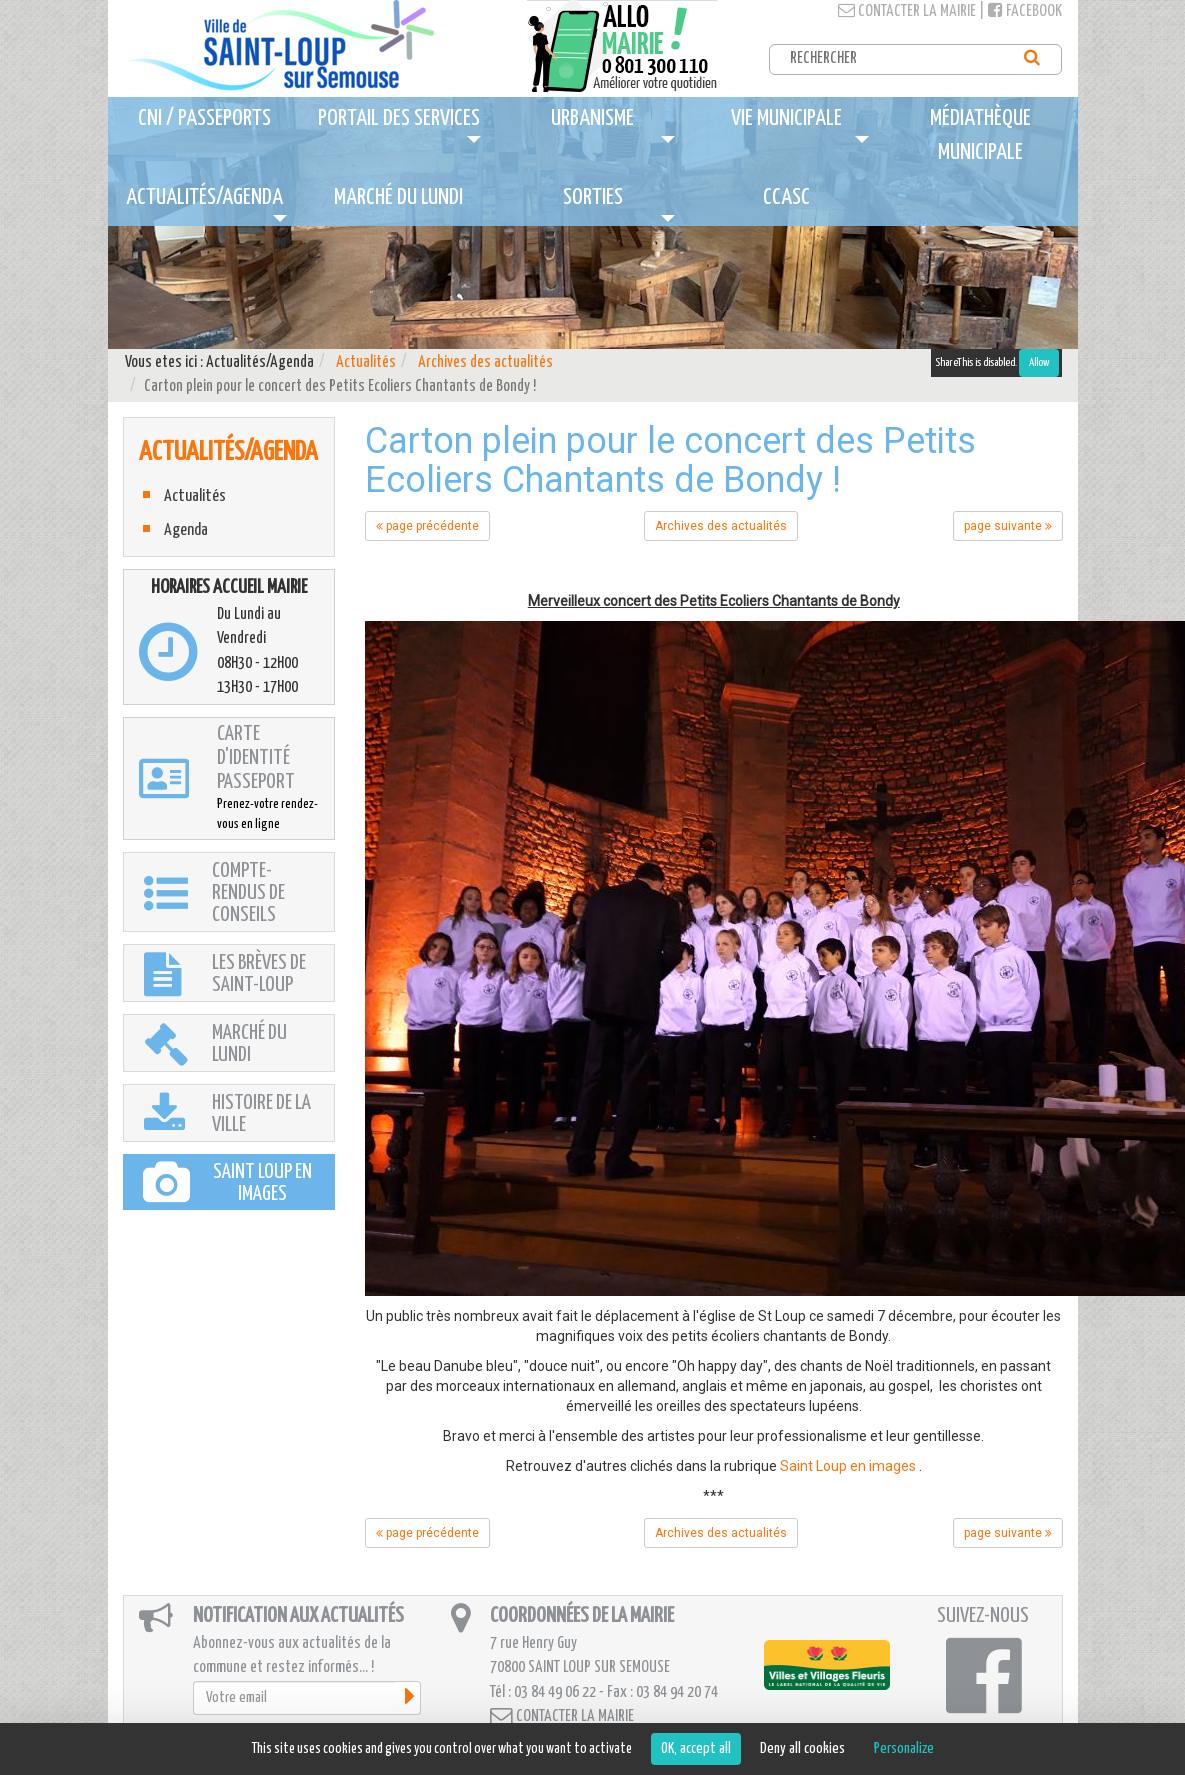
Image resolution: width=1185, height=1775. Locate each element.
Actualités (366, 362)
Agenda (186, 530)
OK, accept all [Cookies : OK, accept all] (696, 1748)
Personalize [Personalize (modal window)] (904, 1748)
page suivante (1008, 526)
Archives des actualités (485, 362)
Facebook (1025, 11)
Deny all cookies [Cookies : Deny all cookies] (802, 1748)
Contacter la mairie (907, 11)
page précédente (427, 526)
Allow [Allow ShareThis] (1039, 362)
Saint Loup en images (848, 1466)
